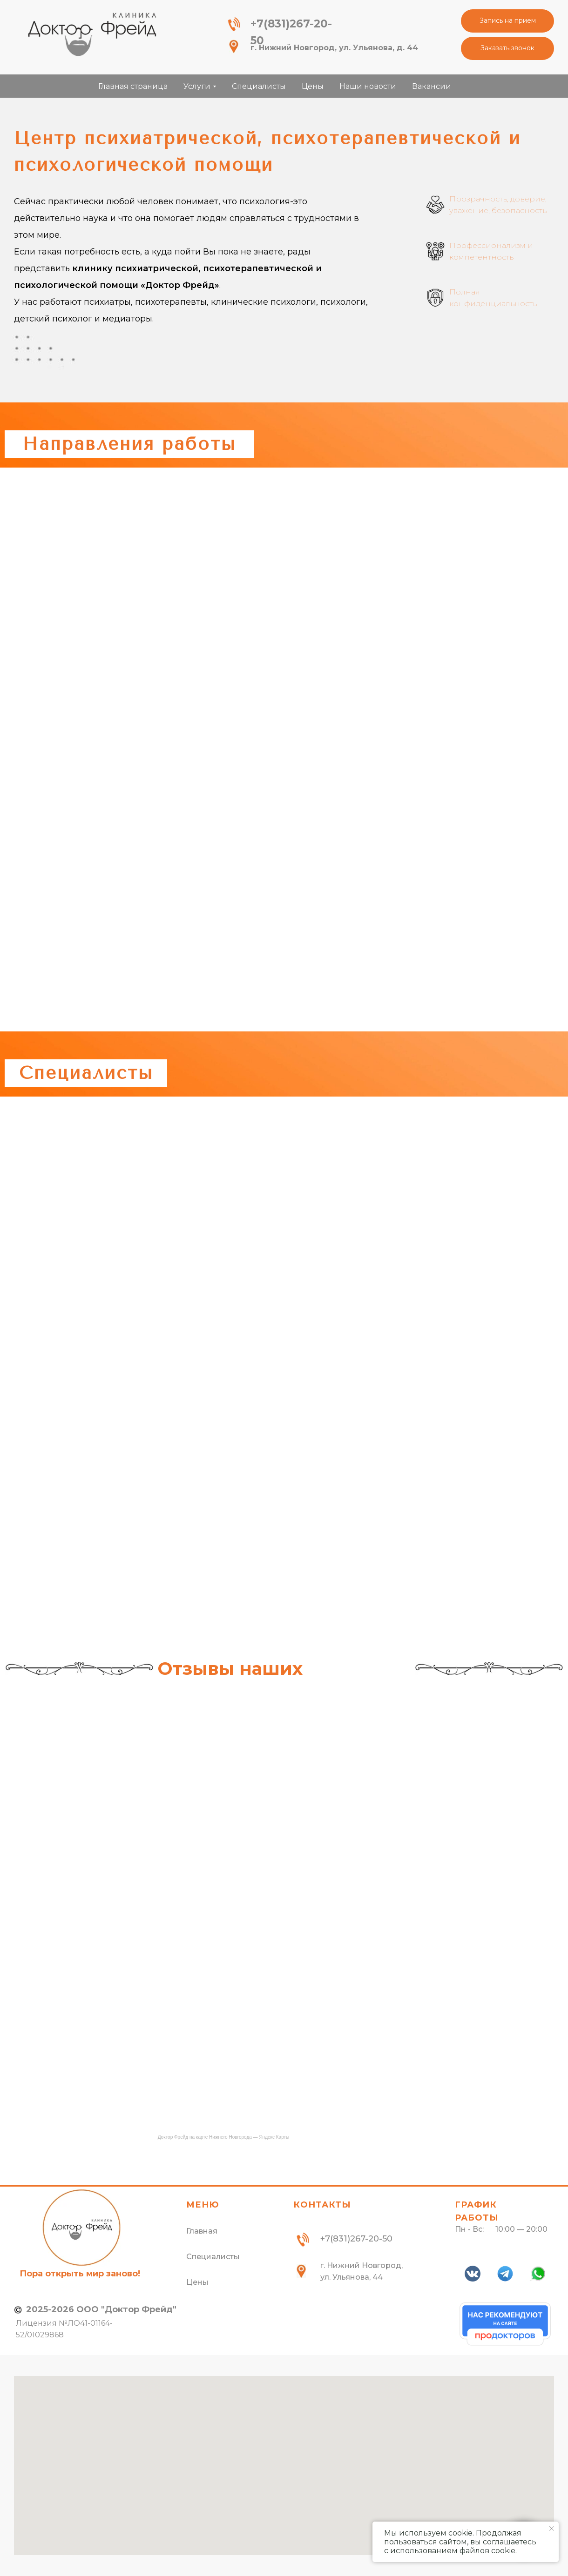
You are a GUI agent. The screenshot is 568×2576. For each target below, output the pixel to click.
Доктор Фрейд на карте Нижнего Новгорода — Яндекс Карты (224, 2137)
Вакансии (431, 86)
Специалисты (259, 86)
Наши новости (367, 86)
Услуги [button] (196, 86)
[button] (507, 21)
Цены (313, 86)
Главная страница (133, 86)
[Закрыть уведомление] (551, 2528)
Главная (201, 2231)
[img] (91, 33)
